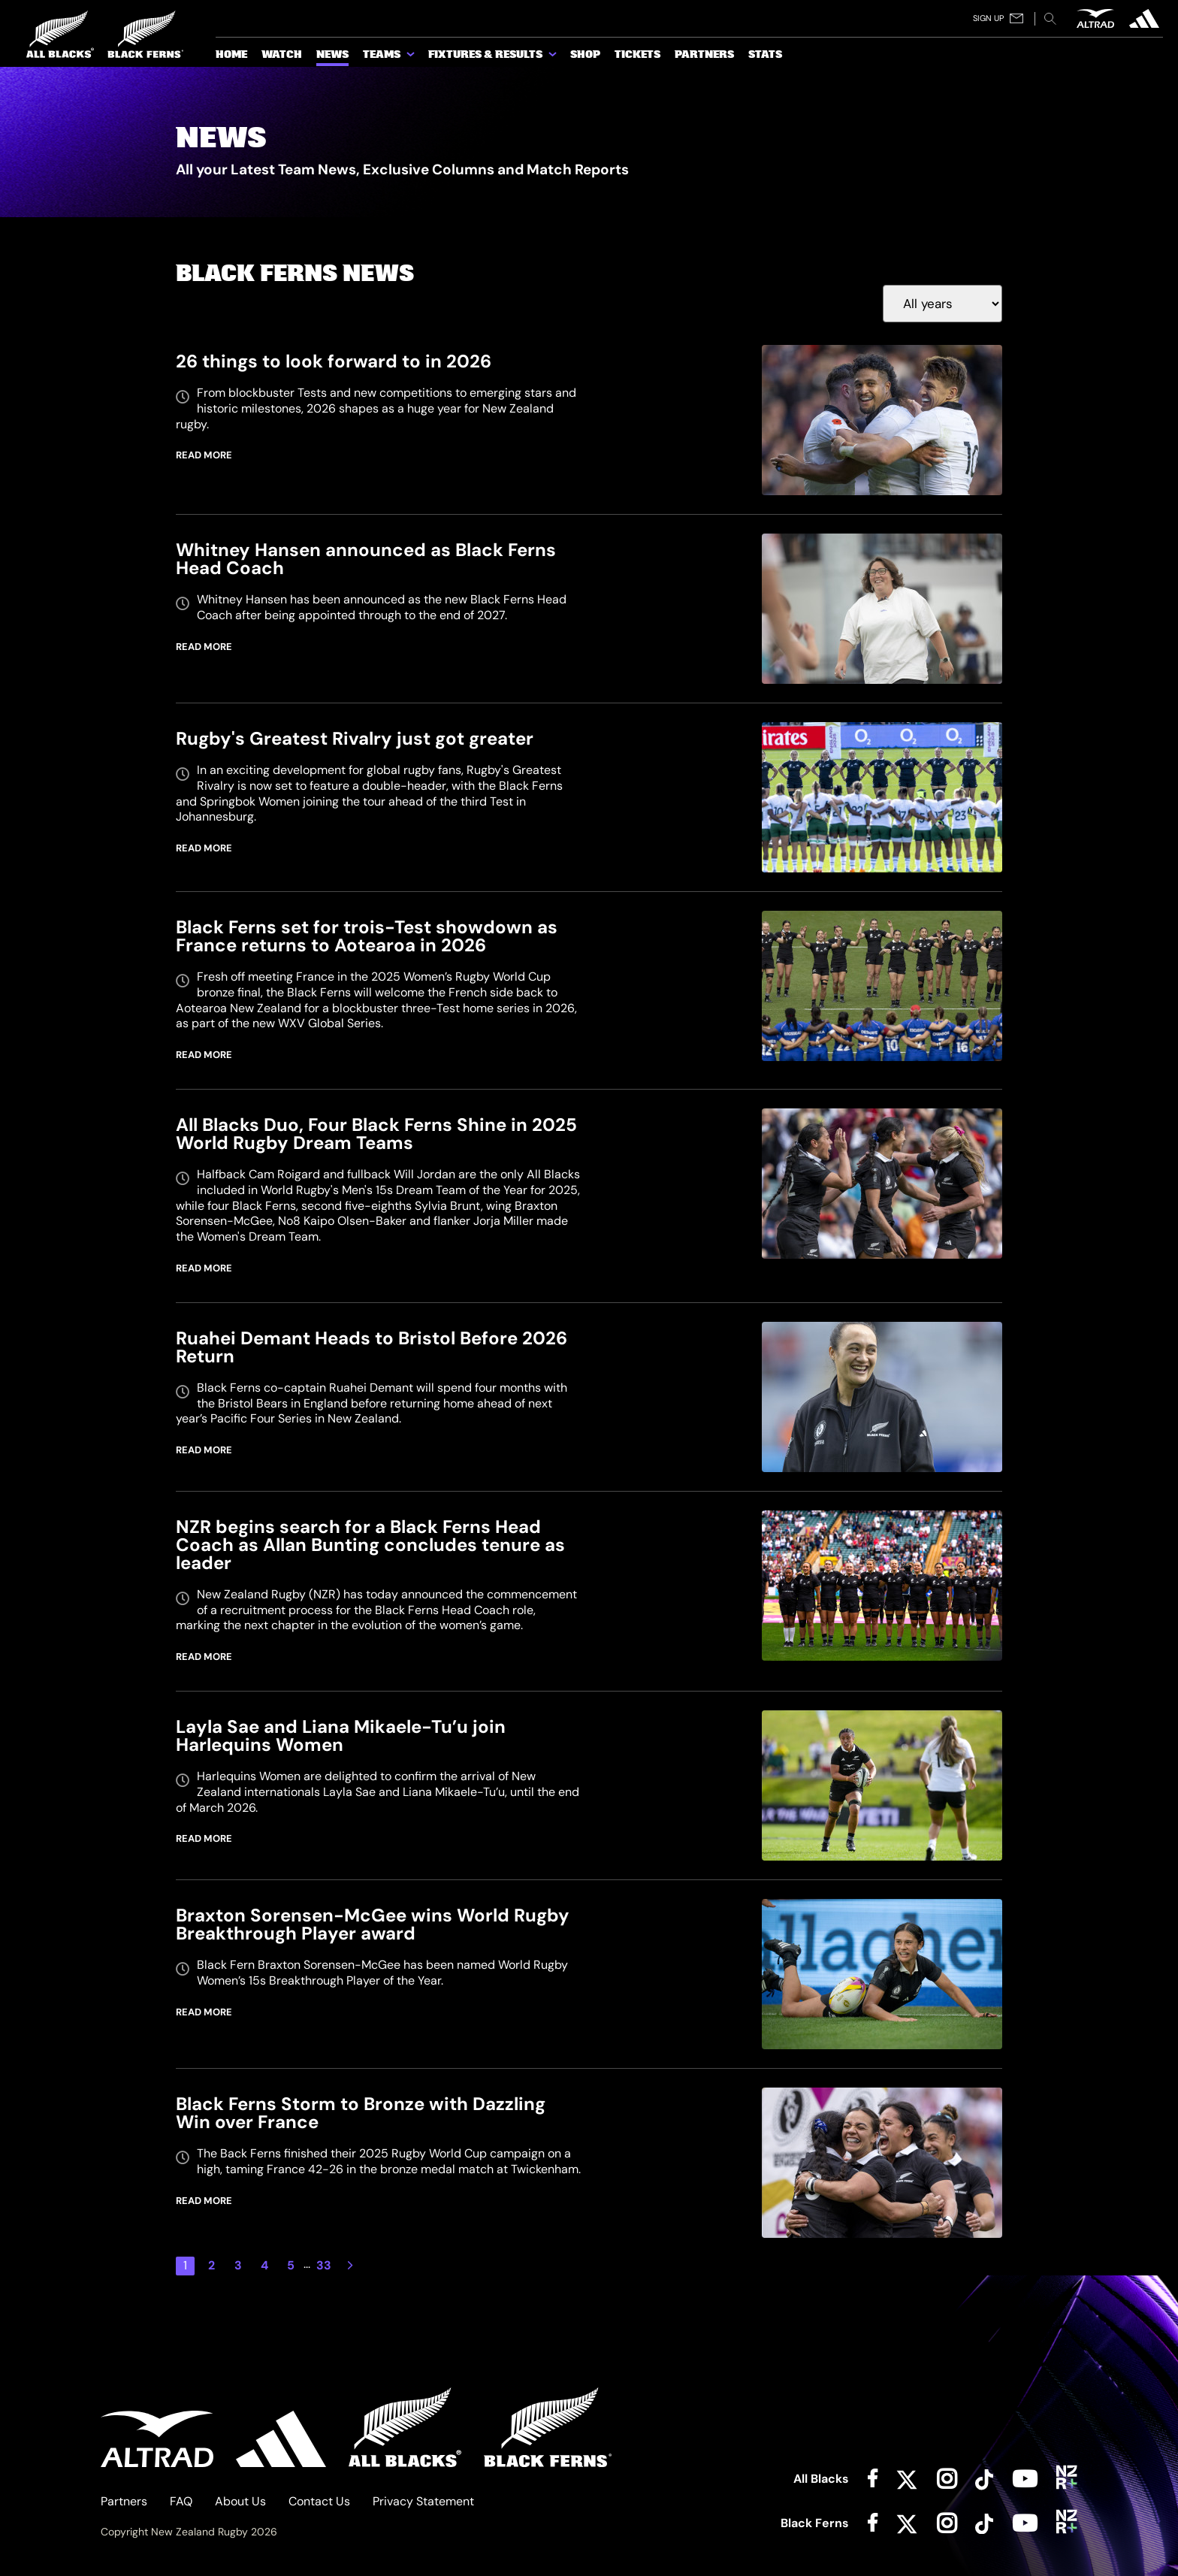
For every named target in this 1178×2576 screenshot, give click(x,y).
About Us (240, 2501)
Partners (124, 2501)
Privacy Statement (423, 2501)
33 (323, 2265)
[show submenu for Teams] (411, 57)
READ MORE (204, 455)
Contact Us (319, 2501)
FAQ (181, 2501)
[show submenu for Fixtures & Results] (553, 57)
